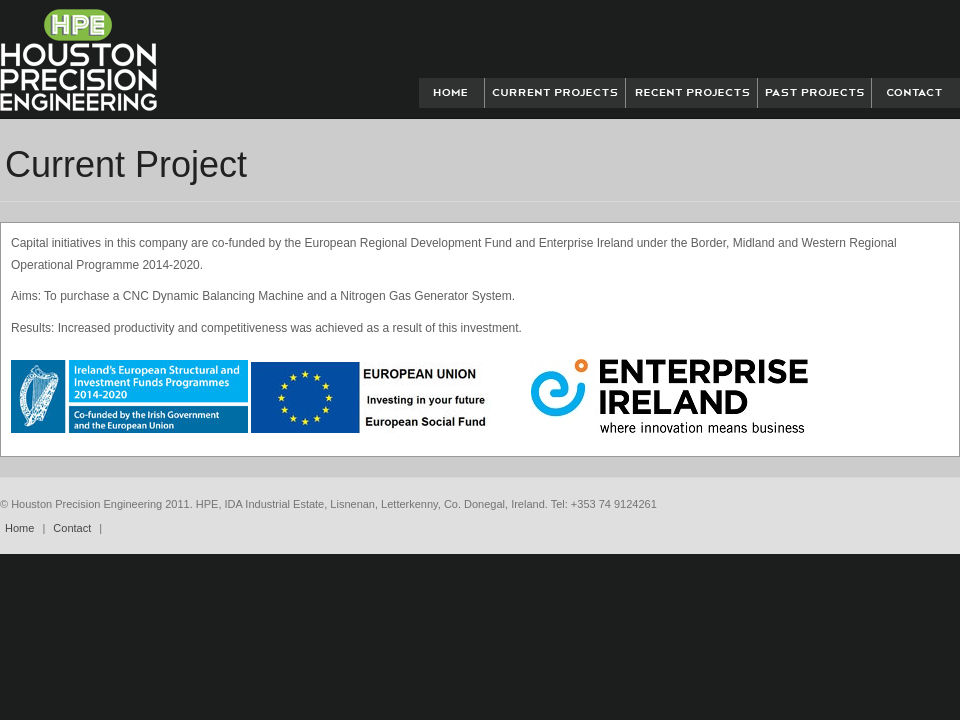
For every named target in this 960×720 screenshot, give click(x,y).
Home (19, 528)
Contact (72, 528)
